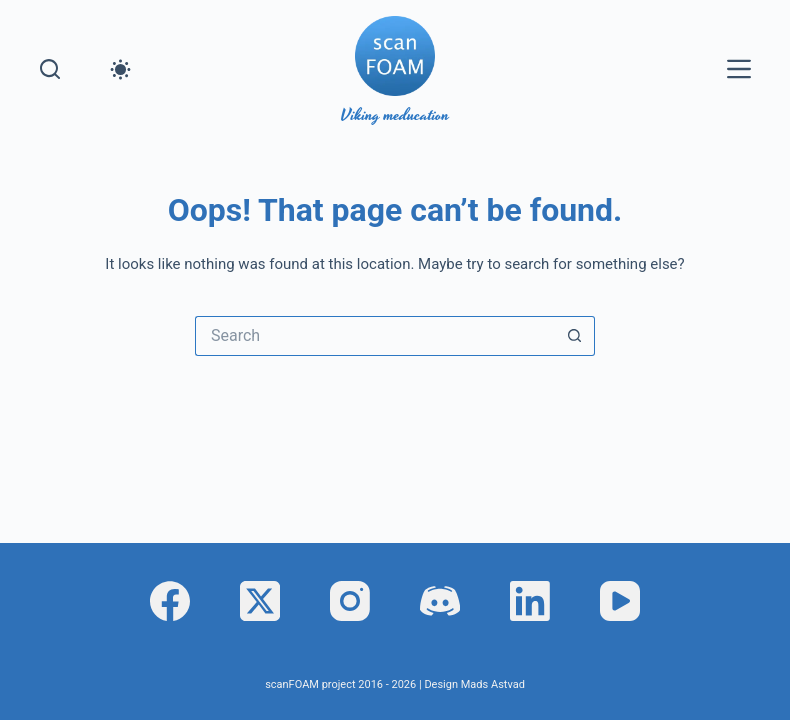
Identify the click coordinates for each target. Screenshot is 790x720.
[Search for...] (375, 336)
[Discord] (440, 601)
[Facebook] (170, 601)
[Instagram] (350, 601)
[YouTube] (620, 601)
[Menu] (739, 69)
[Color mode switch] (120, 69)
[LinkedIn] (530, 601)
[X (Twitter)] (260, 601)
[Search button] (575, 336)
